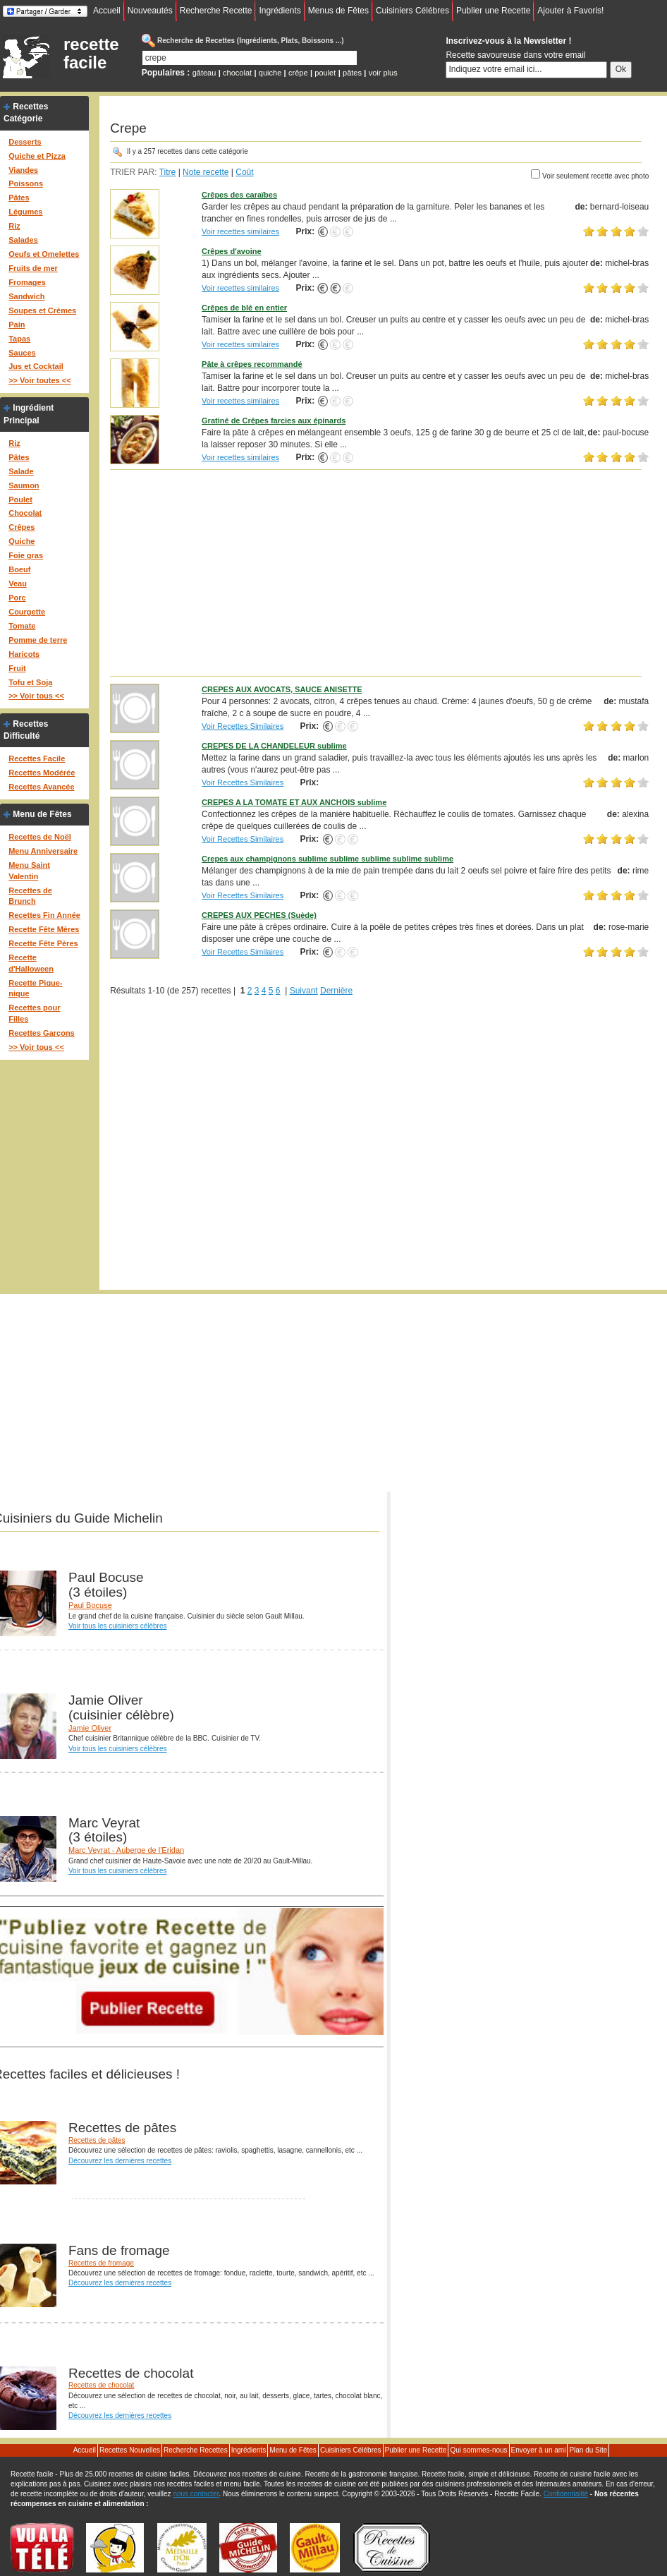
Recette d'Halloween (31, 963)
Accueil (107, 11)
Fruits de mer (33, 268)
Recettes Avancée (41, 786)
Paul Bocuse (90, 1605)
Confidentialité (566, 2494)
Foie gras (25, 555)
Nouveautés (150, 11)
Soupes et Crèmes (42, 310)
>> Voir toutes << (39, 380)
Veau (17, 583)
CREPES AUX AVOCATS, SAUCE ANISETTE (282, 689)
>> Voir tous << (36, 695)
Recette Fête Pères (43, 943)
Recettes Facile (36, 758)
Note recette (205, 172)
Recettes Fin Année (44, 915)
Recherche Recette (216, 11)
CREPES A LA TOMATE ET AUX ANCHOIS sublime (294, 802)
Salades (23, 240)
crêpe (298, 72)
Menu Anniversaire (43, 851)
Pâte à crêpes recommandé (252, 364)
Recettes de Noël (39, 837)
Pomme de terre (37, 640)
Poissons (25, 183)
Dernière (336, 991)
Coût (244, 172)
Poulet (20, 499)
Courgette (26, 611)
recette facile (91, 53)
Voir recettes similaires (240, 231)
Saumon (23, 485)
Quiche (21, 541)
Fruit (16, 668)
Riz (14, 226)
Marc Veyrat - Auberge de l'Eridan (126, 1850)
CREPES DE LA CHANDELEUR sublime (274, 746)
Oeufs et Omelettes (43, 254)
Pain (16, 324)
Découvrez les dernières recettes (119, 2161)
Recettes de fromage (101, 2263)
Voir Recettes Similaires (242, 726)
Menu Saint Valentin (29, 871)
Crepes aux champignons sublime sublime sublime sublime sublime (327, 858)
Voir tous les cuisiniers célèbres (117, 1626)
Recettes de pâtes (97, 2140)
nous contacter (196, 2494)
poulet (325, 72)
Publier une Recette (493, 11)
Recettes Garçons (41, 1033)
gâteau (204, 72)
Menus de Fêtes (338, 11)
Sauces (22, 353)
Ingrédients (279, 11)
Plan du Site (588, 2450)
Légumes (25, 211)
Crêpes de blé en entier (244, 307)
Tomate (21, 626)
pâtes (352, 72)
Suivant (304, 991)
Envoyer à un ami (538, 2450)
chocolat (237, 72)
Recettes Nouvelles (129, 2450)
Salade (20, 471)
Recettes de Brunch (30, 896)
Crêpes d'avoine (232, 251)
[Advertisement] (379, 572)
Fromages (27, 282)
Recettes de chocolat (101, 2385)
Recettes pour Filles (34, 1013)
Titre (167, 172)
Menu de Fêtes (42, 814)
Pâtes (18, 197)
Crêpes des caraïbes (239, 195)
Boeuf (19, 569)
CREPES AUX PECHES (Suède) (259, 915)
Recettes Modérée (41, 772)
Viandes (23, 170)
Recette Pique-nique (35, 988)
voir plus (383, 72)
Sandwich (26, 296)
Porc (16, 597)
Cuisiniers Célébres (412, 11)
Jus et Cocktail (35, 366)
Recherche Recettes (196, 2450)
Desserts (24, 142)
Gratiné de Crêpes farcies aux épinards (273, 420)
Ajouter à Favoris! (570, 11)
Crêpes (21, 527)
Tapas (19, 338)
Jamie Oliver (89, 1728)
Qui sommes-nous (478, 2450)
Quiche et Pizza (37, 156)
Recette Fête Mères (43, 929)
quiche (270, 72)
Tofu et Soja (30, 682)
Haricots (23, 654)
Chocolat (25, 513)
